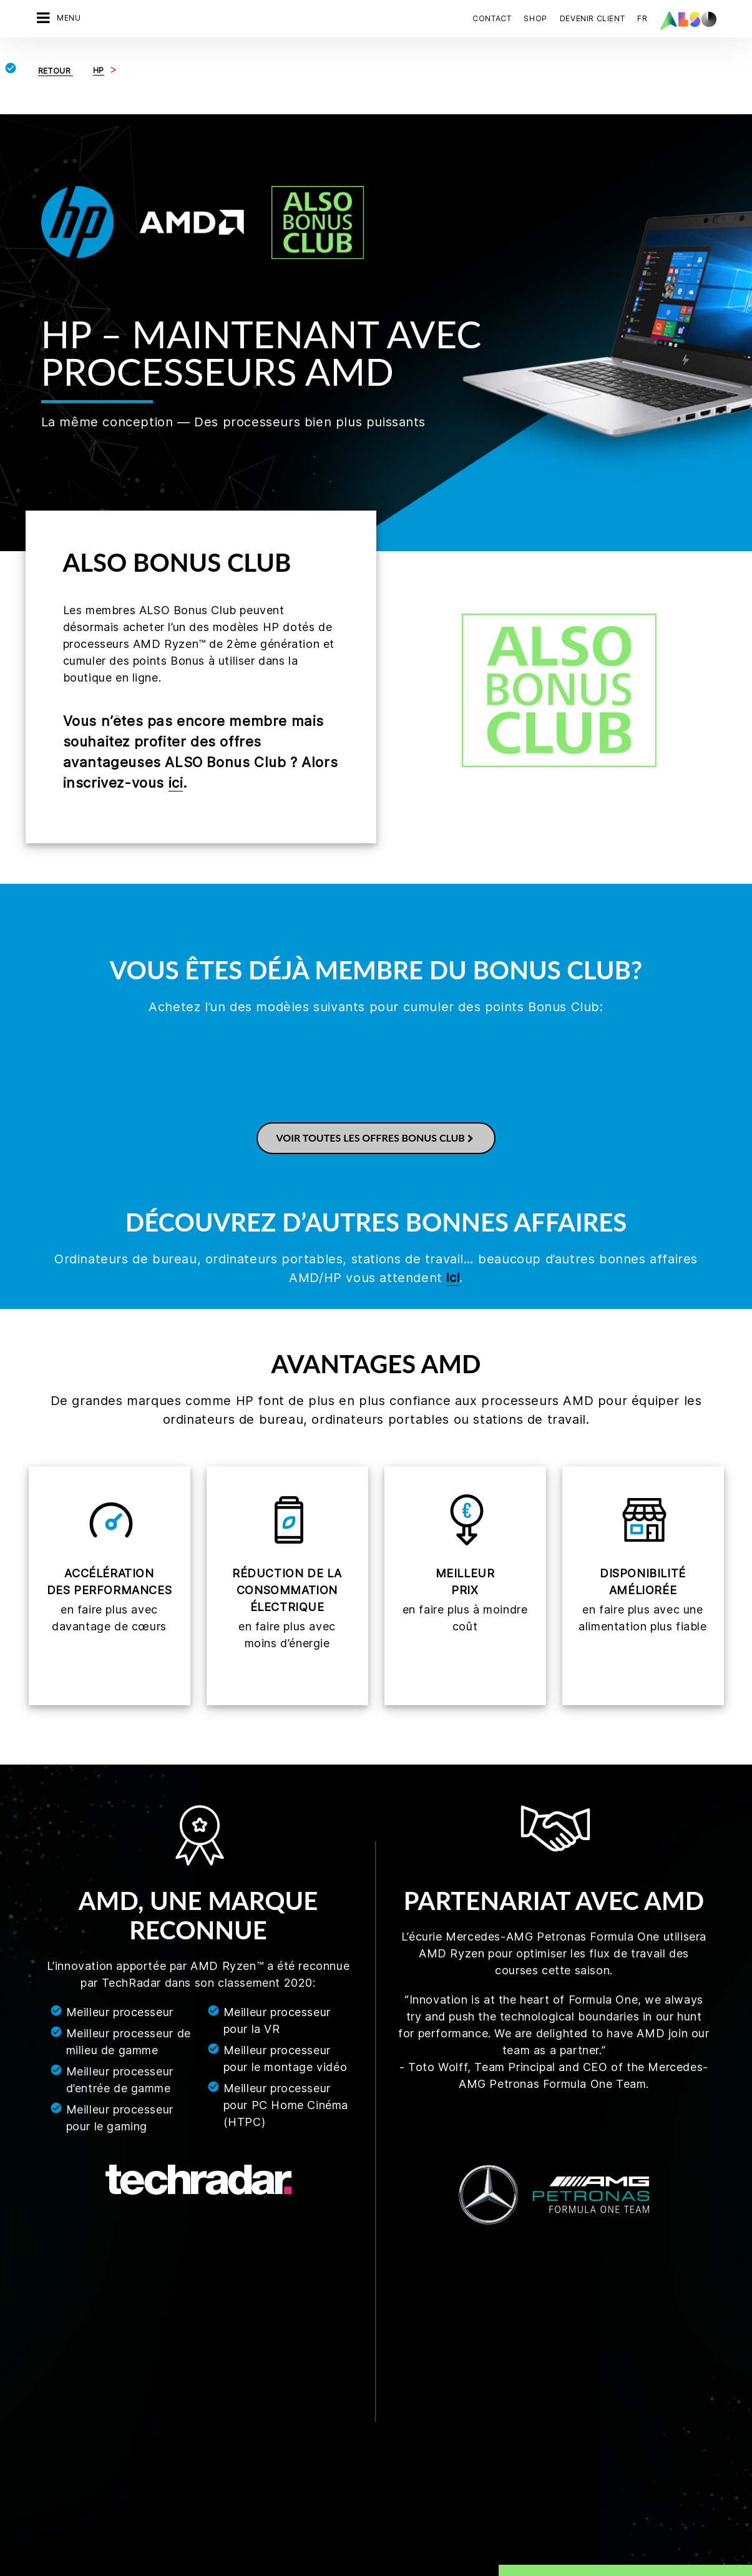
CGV (100, 2545)
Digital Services (176, 2305)
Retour (55, 71)
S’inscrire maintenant (578, 2483)
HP (373, 2393)
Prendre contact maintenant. (596, 2358)
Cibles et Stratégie (69, 2401)
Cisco (379, 2305)
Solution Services (179, 2393)
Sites (41, 2380)
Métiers (46, 2327)
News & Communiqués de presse (83, 2354)
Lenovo (383, 2436)
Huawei (383, 2349)
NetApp (383, 2480)
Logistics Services (181, 2371)
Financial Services (180, 2327)
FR (642, 18)
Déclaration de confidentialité (241, 2545)
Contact (491, 18)
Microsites (277, 2327)
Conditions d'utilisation (434, 2545)
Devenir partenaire (294, 2305)
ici (175, 783)
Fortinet (384, 2327)
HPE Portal (389, 2415)
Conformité (54, 2305)
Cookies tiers (144, 2545)
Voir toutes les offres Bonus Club (376, 1138)
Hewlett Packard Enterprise (424, 2371)
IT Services (166, 2349)
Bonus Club (278, 2349)
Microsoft (387, 2458)
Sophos (383, 2502)
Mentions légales (344, 2545)
